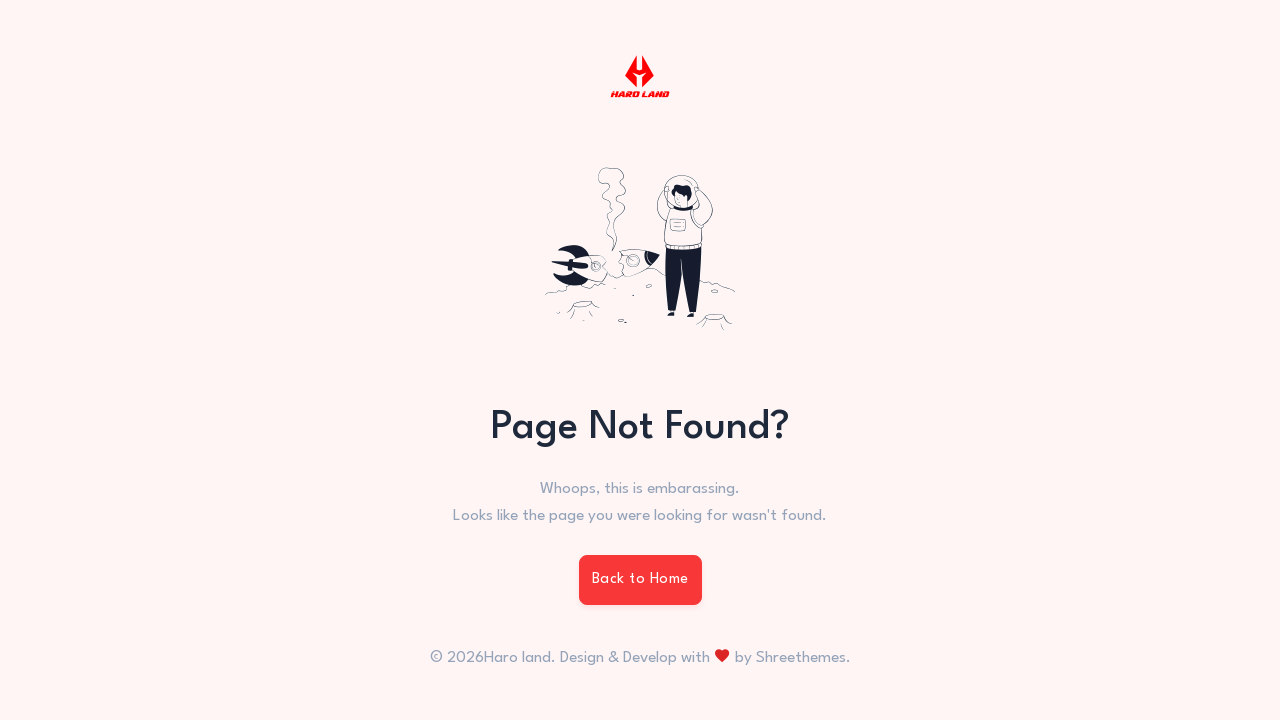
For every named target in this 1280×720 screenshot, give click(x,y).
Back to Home (640, 579)
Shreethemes (801, 658)
